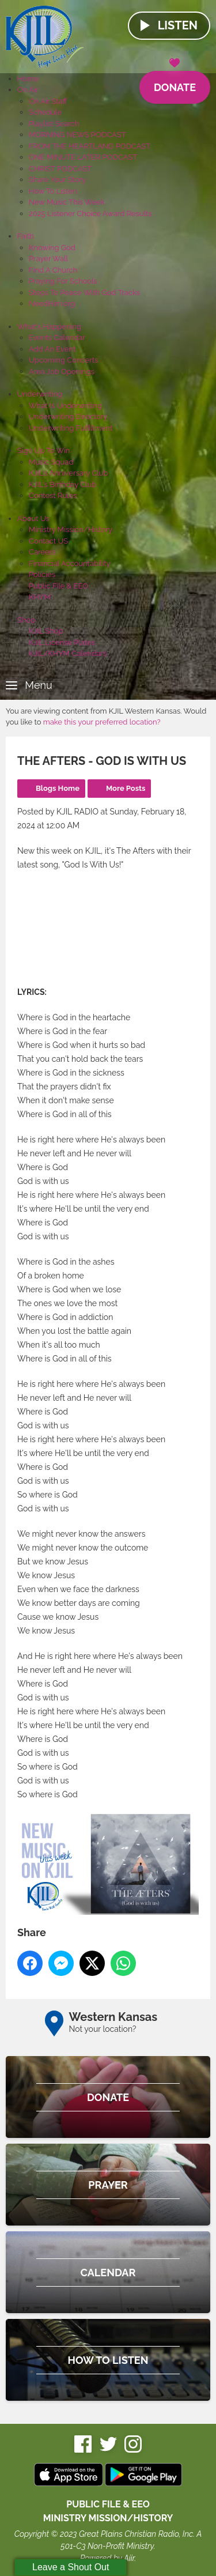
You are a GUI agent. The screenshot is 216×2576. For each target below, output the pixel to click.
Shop (26, 620)
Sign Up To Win (43, 450)
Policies (42, 574)
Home (28, 78)
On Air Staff (48, 101)
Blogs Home (57, 788)
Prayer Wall (48, 258)
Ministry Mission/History (70, 529)
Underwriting (39, 394)
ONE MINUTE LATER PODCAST (83, 157)
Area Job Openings (61, 371)
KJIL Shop (46, 631)
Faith (25, 236)
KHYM (40, 597)
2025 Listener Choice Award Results (90, 213)
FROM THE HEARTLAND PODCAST (89, 146)
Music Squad (51, 462)
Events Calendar (57, 337)
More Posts (126, 788)
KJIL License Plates (62, 642)
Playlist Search (54, 123)
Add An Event (52, 349)
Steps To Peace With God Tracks (84, 292)
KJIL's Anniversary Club (68, 473)
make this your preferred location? (102, 722)
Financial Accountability (70, 563)
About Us (33, 518)
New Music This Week (67, 202)
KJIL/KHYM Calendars (68, 653)
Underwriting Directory (68, 416)
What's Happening (49, 326)
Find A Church (53, 270)
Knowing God (52, 247)
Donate (175, 82)
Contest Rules (53, 495)
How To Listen (53, 191)
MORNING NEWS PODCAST (77, 134)
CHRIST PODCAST (60, 168)
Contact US (48, 541)
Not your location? (103, 2029)
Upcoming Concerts (63, 360)
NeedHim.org (52, 303)
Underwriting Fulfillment (70, 428)
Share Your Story (57, 179)
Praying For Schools (63, 281)
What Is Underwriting (65, 405)
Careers (42, 552)
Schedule (45, 112)
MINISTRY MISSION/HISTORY (108, 2518)
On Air (27, 89)
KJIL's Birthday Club (62, 484)
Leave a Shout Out (70, 2567)
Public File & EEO (58, 586)
